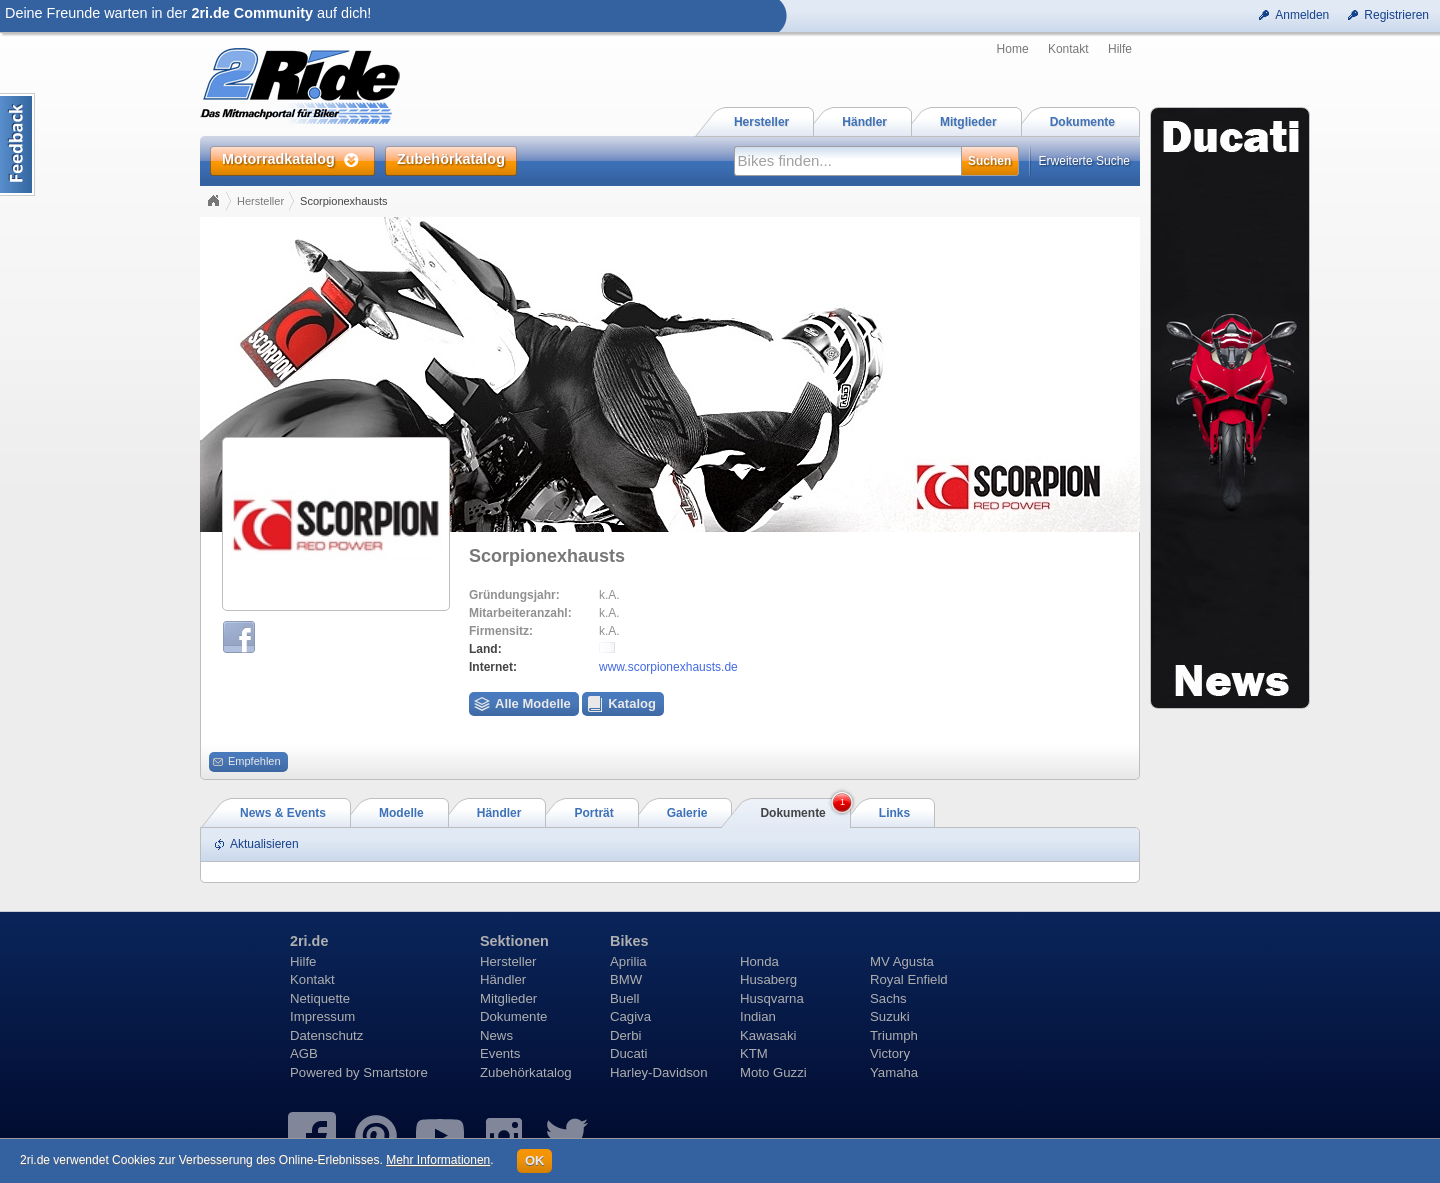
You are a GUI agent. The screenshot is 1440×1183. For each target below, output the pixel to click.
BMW (626, 979)
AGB (304, 1053)
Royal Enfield (909, 979)
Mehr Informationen (438, 1160)
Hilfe (1120, 49)
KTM (754, 1053)
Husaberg (768, 979)
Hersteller (260, 201)
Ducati (628, 1053)
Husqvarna (772, 998)
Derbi (626, 1035)
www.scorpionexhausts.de (668, 667)
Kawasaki (768, 1035)
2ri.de (309, 941)
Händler (503, 979)
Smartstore (395, 1072)
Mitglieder (508, 998)
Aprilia (628, 961)
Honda (759, 961)
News (496, 1035)
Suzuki (890, 1016)
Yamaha (894, 1072)
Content (17, 144)
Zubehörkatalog (526, 1072)
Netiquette (320, 998)
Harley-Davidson (658, 1072)
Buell (624, 998)
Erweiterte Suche (1084, 161)
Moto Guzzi (773, 1072)
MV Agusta (902, 961)
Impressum (322, 1016)
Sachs (888, 998)
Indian (758, 1016)
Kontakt (1068, 49)
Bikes (629, 941)
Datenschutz (326, 1035)
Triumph (894, 1035)
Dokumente (513, 1016)
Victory (890, 1053)
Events (500, 1053)
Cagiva (630, 1016)
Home (1013, 49)
